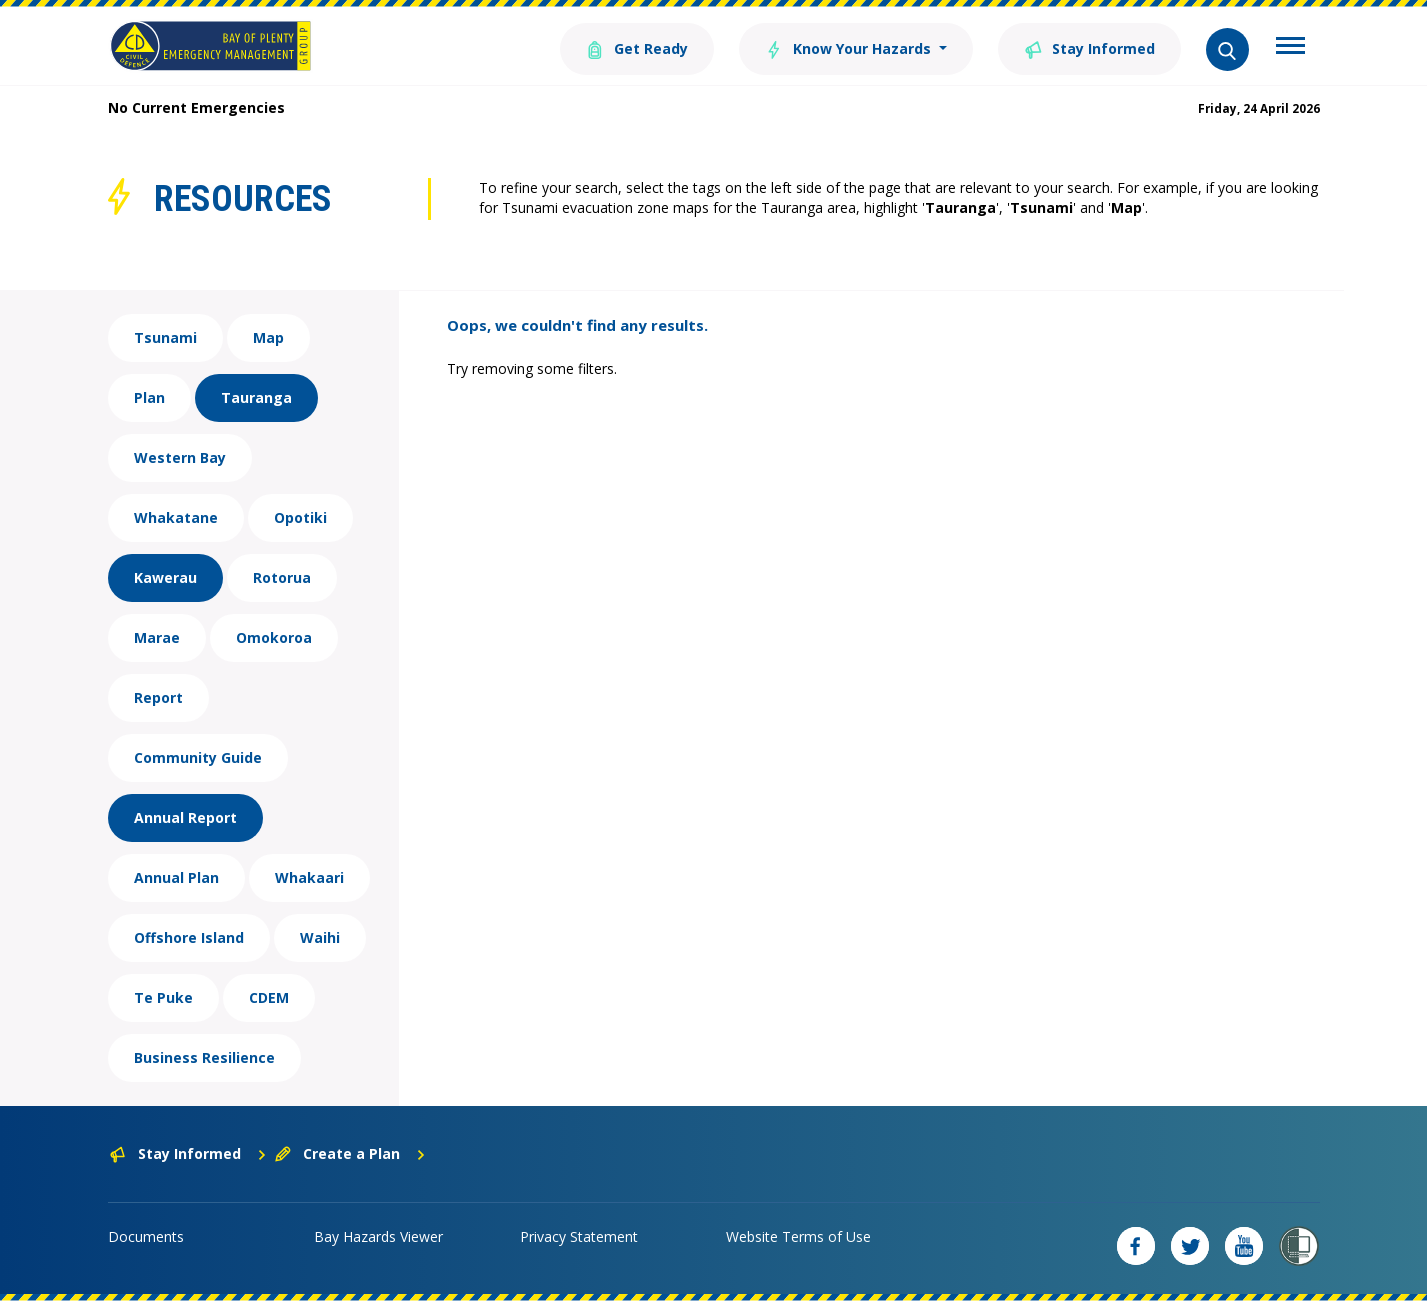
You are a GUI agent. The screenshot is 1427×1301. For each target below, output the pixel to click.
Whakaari (309, 877)
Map (268, 337)
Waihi (320, 937)
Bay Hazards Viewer (378, 1236)
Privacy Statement (579, 1236)
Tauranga (256, 397)
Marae (157, 637)
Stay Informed (1089, 47)
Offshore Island (189, 937)
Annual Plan (176, 877)
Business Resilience (204, 1057)
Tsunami (165, 337)
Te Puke (163, 997)
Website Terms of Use (798, 1236)
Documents (146, 1236)
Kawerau (165, 577)
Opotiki (300, 517)
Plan (149, 397)
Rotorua (282, 577)
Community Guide (198, 757)
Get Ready (637, 47)
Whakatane (176, 517)
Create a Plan (350, 1153)
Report (158, 697)
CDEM (269, 997)
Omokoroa (274, 637)
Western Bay (180, 457)
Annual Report (185, 817)
